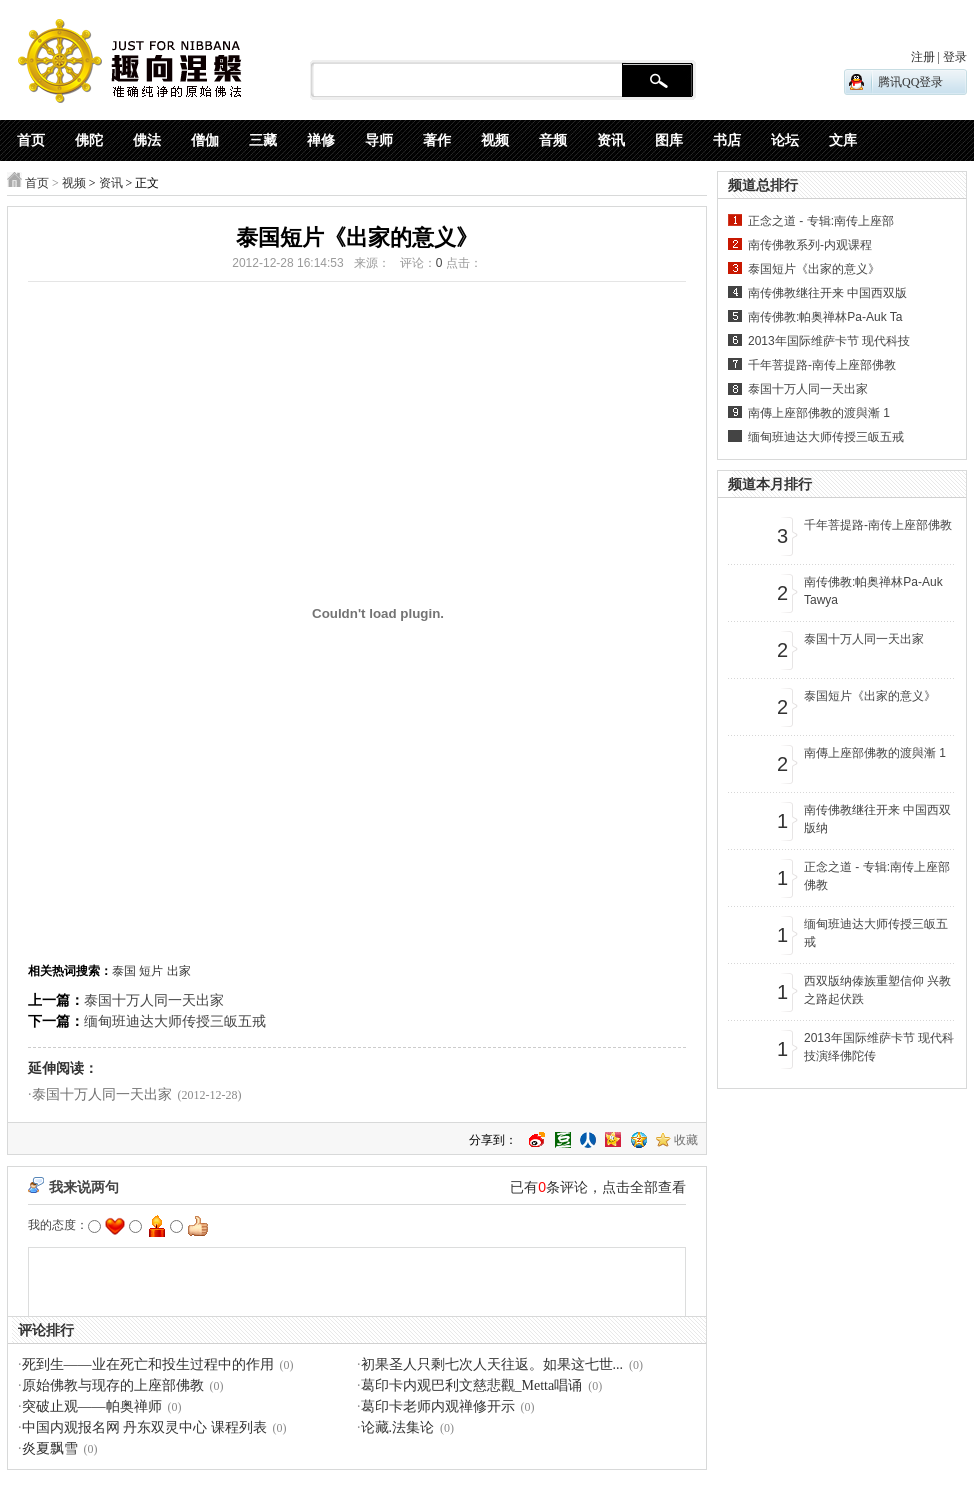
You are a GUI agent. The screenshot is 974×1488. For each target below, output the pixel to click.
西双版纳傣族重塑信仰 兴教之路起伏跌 (877, 990)
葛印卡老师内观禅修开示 (438, 1406)
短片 (151, 971)
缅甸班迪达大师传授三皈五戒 (175, 1021)
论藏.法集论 (398, 1427)
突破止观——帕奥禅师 (92, 1406)
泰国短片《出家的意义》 (814, 269)
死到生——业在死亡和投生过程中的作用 (148, 1364)
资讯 (111, 183)
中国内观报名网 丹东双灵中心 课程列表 (144, 1427)
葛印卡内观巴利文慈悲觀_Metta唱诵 (472, 1385)
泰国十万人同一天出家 (154, 1000)
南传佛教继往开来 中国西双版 (827, 293)
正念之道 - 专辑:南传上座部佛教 (877, 876)
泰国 (124, 971)
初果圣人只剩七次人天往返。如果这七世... (492, 1364)
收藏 (686, 1140)
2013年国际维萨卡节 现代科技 (829, 341)
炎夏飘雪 (50, 1448)
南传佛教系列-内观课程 (810, 245)
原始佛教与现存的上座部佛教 (113, 1385)
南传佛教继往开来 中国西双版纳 (877, 819)
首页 (37, 183)
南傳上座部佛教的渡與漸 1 (819, 413)
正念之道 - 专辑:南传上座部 (821, 221)
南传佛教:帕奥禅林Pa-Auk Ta (825, 317)
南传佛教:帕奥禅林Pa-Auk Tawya (873, 591)
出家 (179, 971)
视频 (74, 183)
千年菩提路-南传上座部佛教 (822, 365)
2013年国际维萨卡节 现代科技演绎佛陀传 (879, 1047)
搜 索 (657, 81)
